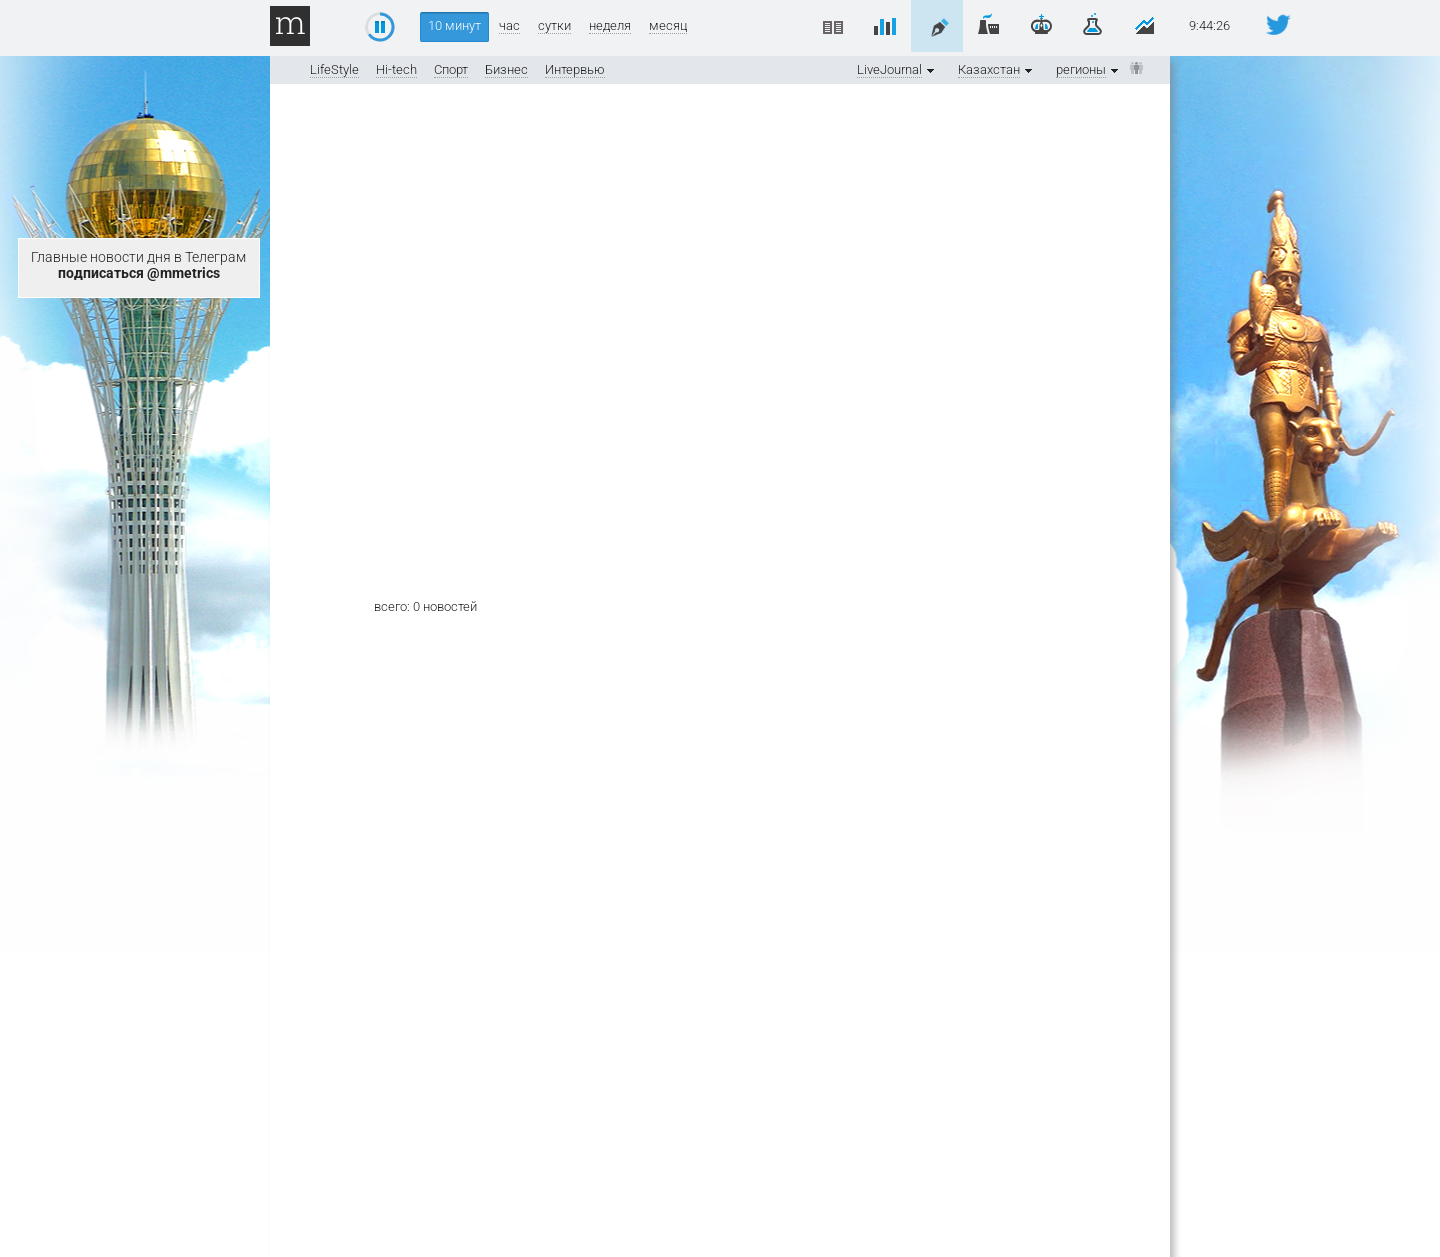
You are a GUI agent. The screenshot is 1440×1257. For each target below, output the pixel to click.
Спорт (451, 69)
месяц (668, 26)
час (509, 26)
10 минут (454, 25)
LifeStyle (334, 69)
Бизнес (506, 69)
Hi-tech (396, 69)
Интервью (575, 69)
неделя (610, 26)
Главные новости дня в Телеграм (138, 265)
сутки (554, 26)
